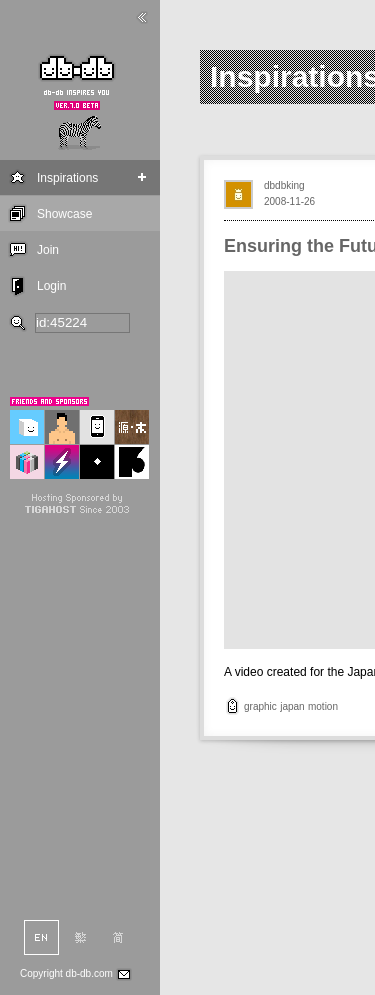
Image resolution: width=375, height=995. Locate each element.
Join (48, 250)
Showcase (64, 214)
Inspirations (67, 178)
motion (323, 706)
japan (292, 706)
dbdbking (284, 185)
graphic (260, 706)
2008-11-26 (289, 201)
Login (51, 286)
